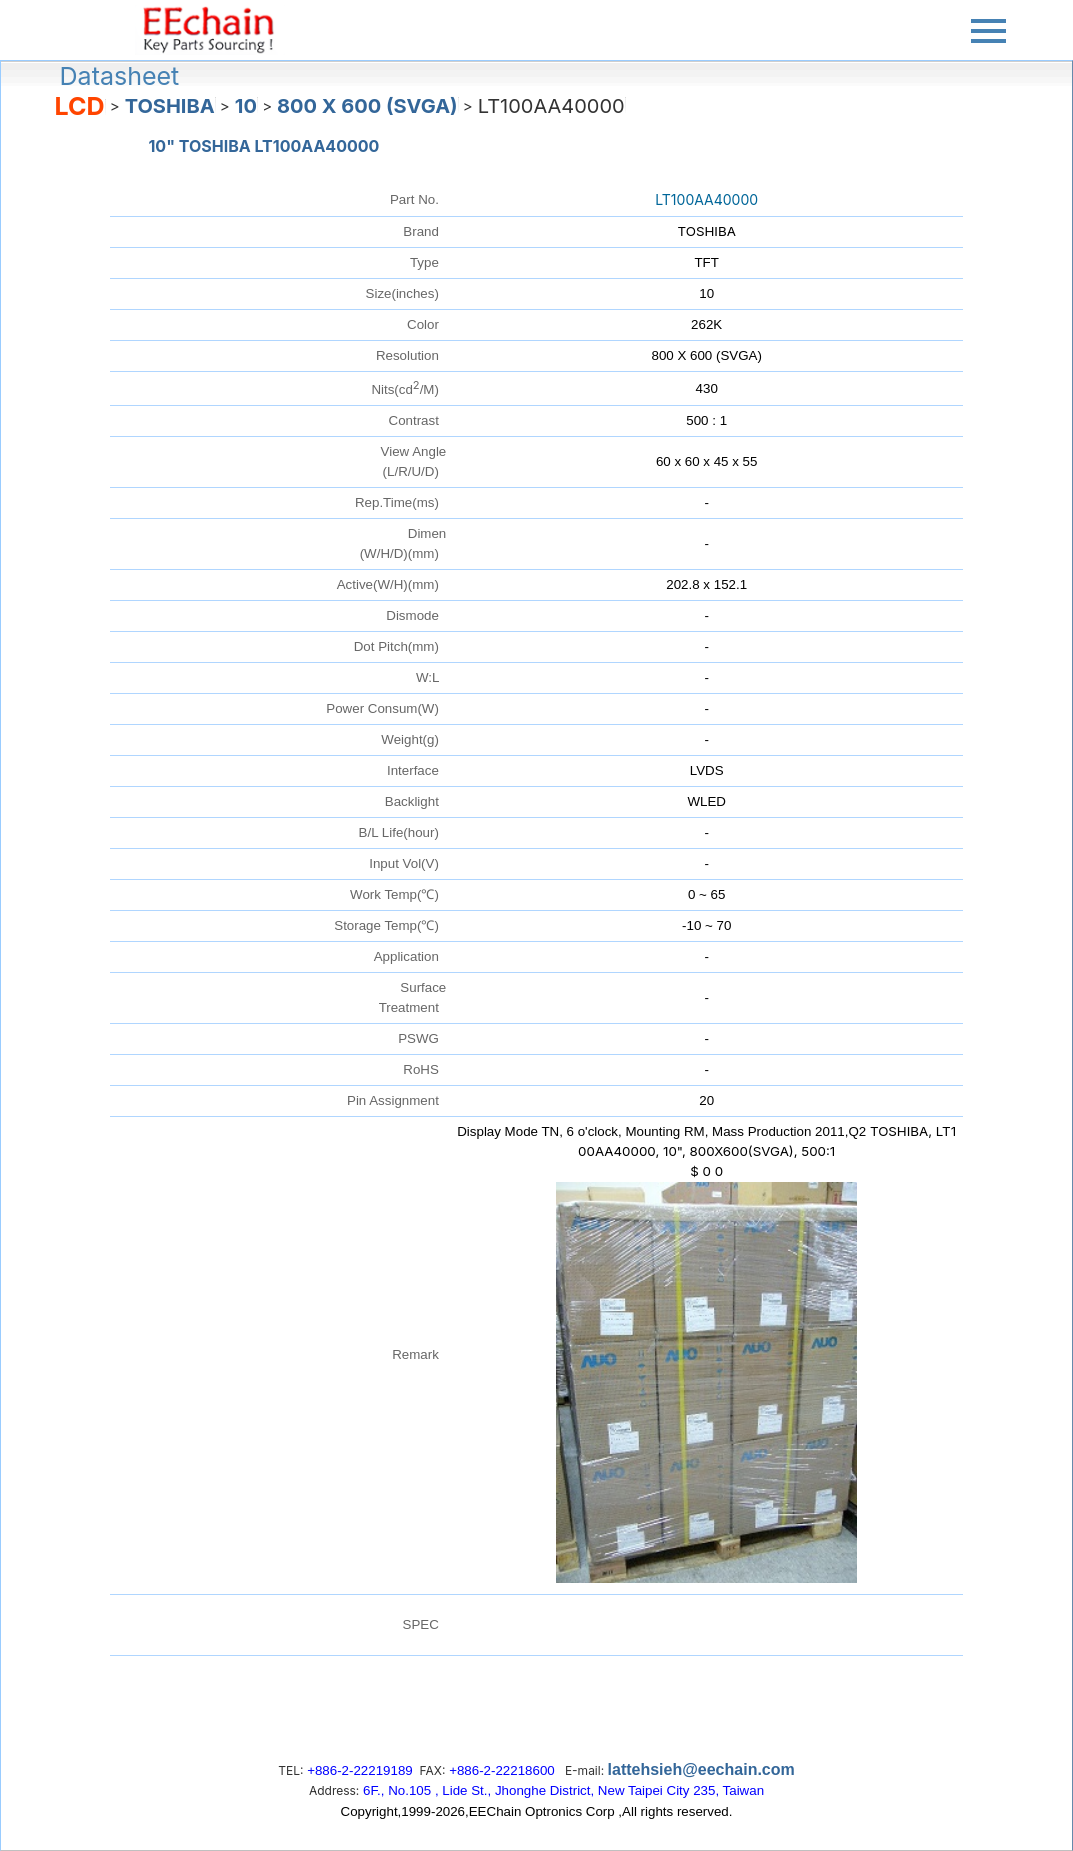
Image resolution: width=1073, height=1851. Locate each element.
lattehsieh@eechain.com (701, 1769)
